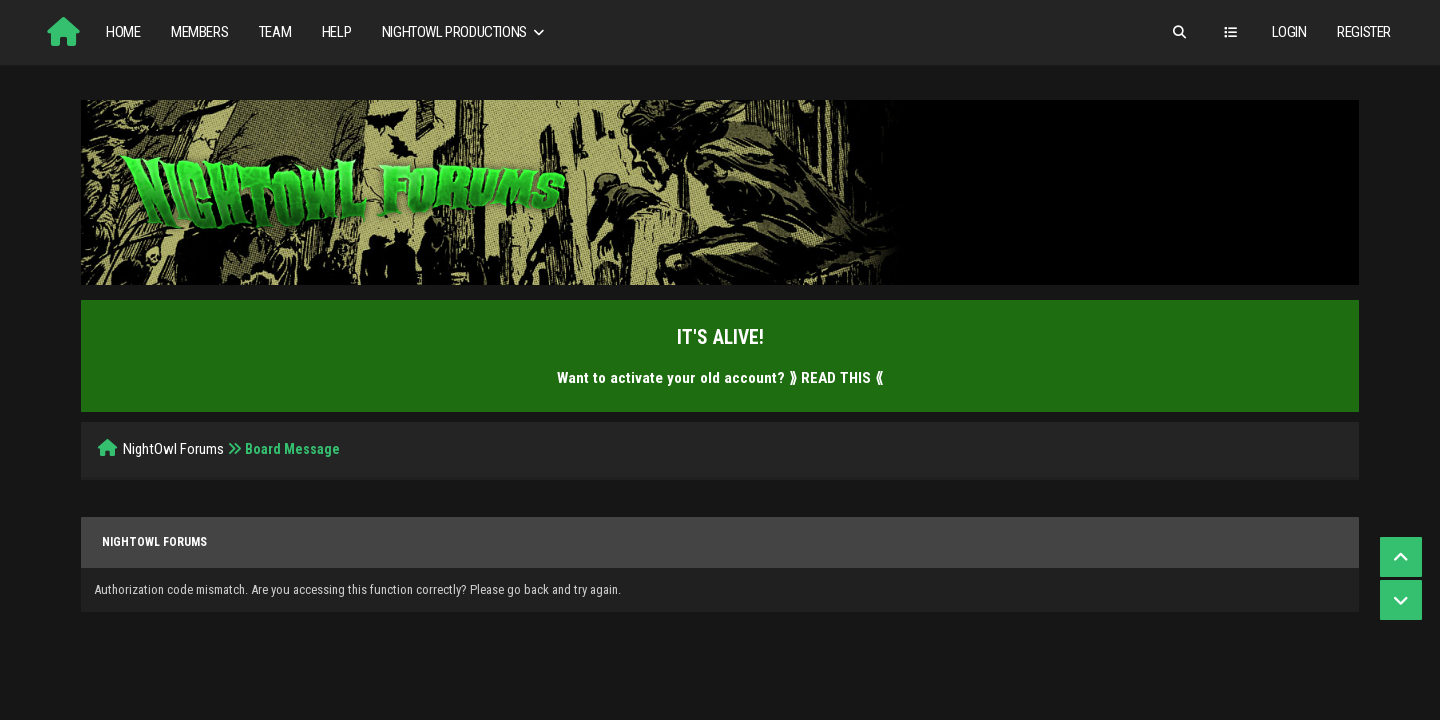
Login (1289, 32)
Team (275, 32)
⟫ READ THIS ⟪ (836, 378)
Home (123, 32)
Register (1364, 32)
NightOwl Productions (465, 32)
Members (199, 32)
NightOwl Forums (173, 449)
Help (336, 32)
